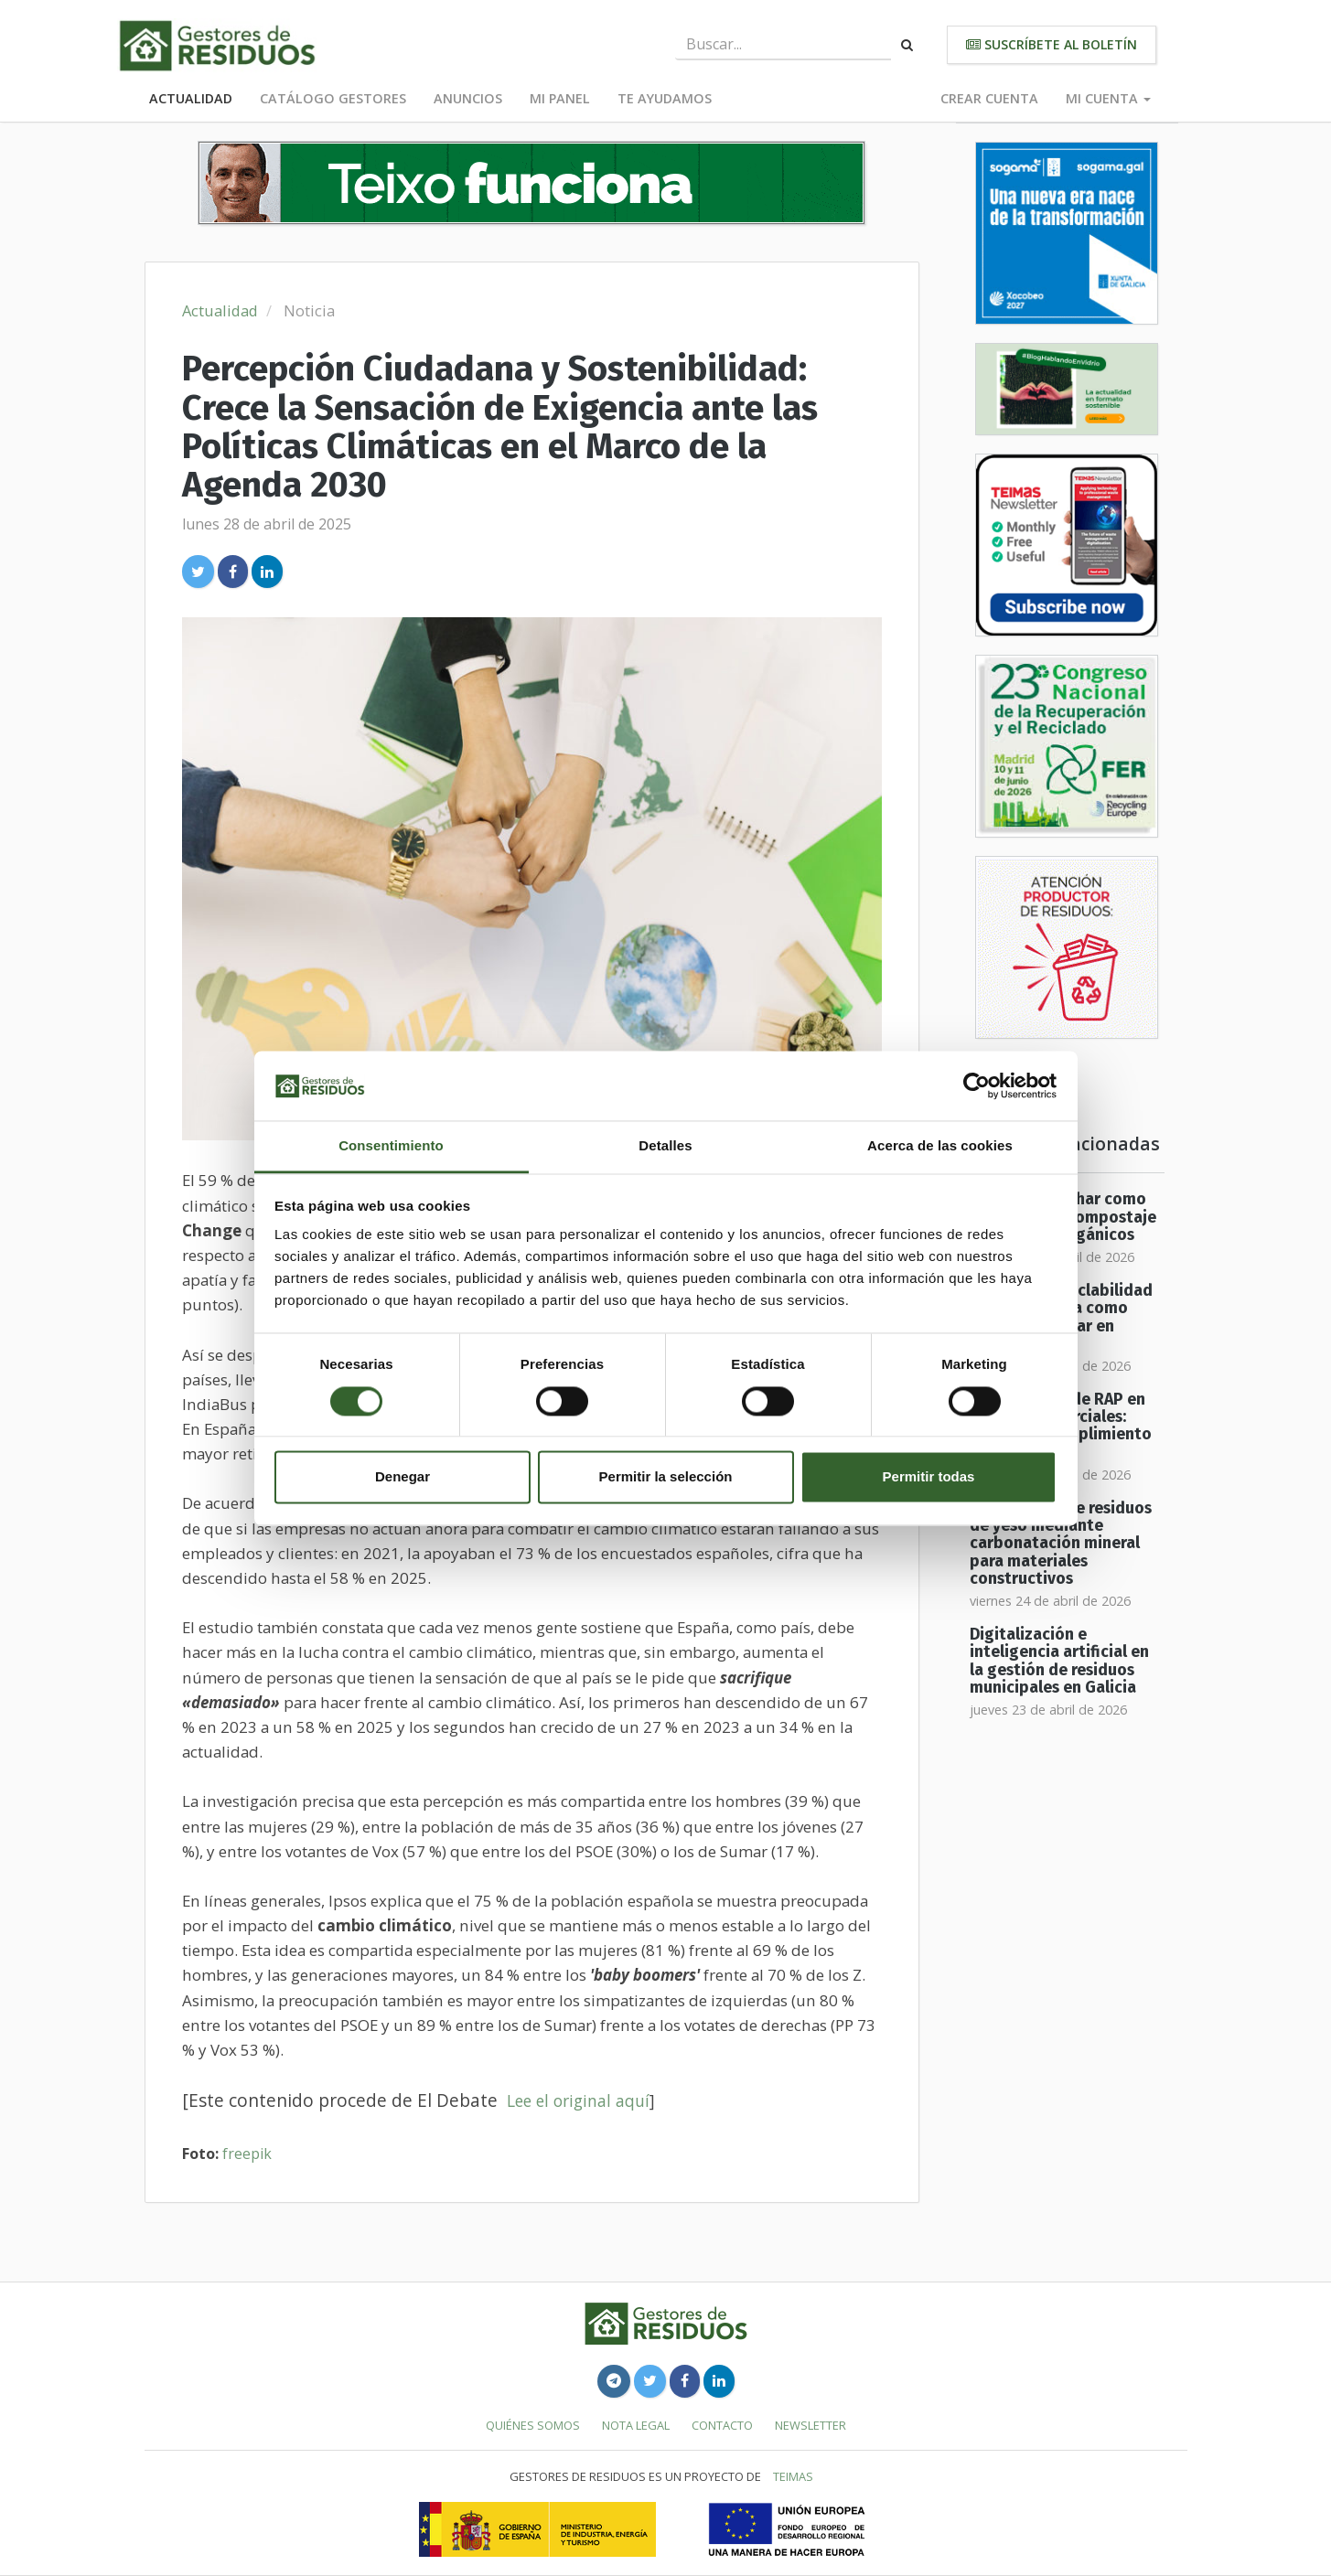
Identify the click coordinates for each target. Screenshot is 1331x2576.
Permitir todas (929, 1477)
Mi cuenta (1108, 98)
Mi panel (560, 98)
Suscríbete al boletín (1051, 44)
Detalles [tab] (665, 1146)
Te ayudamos (664, 98)
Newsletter (810, 2425)
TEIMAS (793, 2476)
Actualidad (190, 98)
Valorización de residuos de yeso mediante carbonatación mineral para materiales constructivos (1061, 1543)
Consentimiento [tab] (391, 1146)
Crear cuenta (989, 98)
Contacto (722, 2425)
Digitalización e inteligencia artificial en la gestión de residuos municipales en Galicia (1059, 1661)
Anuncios (468, 98)
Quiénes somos (533, 2425)
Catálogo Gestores (333, 98)
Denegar (402, 1477)
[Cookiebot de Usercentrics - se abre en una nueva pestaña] (976, 1085)
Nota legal (636, 2425)
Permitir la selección (666, 1477)
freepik (247, 2153)
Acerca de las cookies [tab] (940, 1146)
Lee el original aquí (578, 2100)
